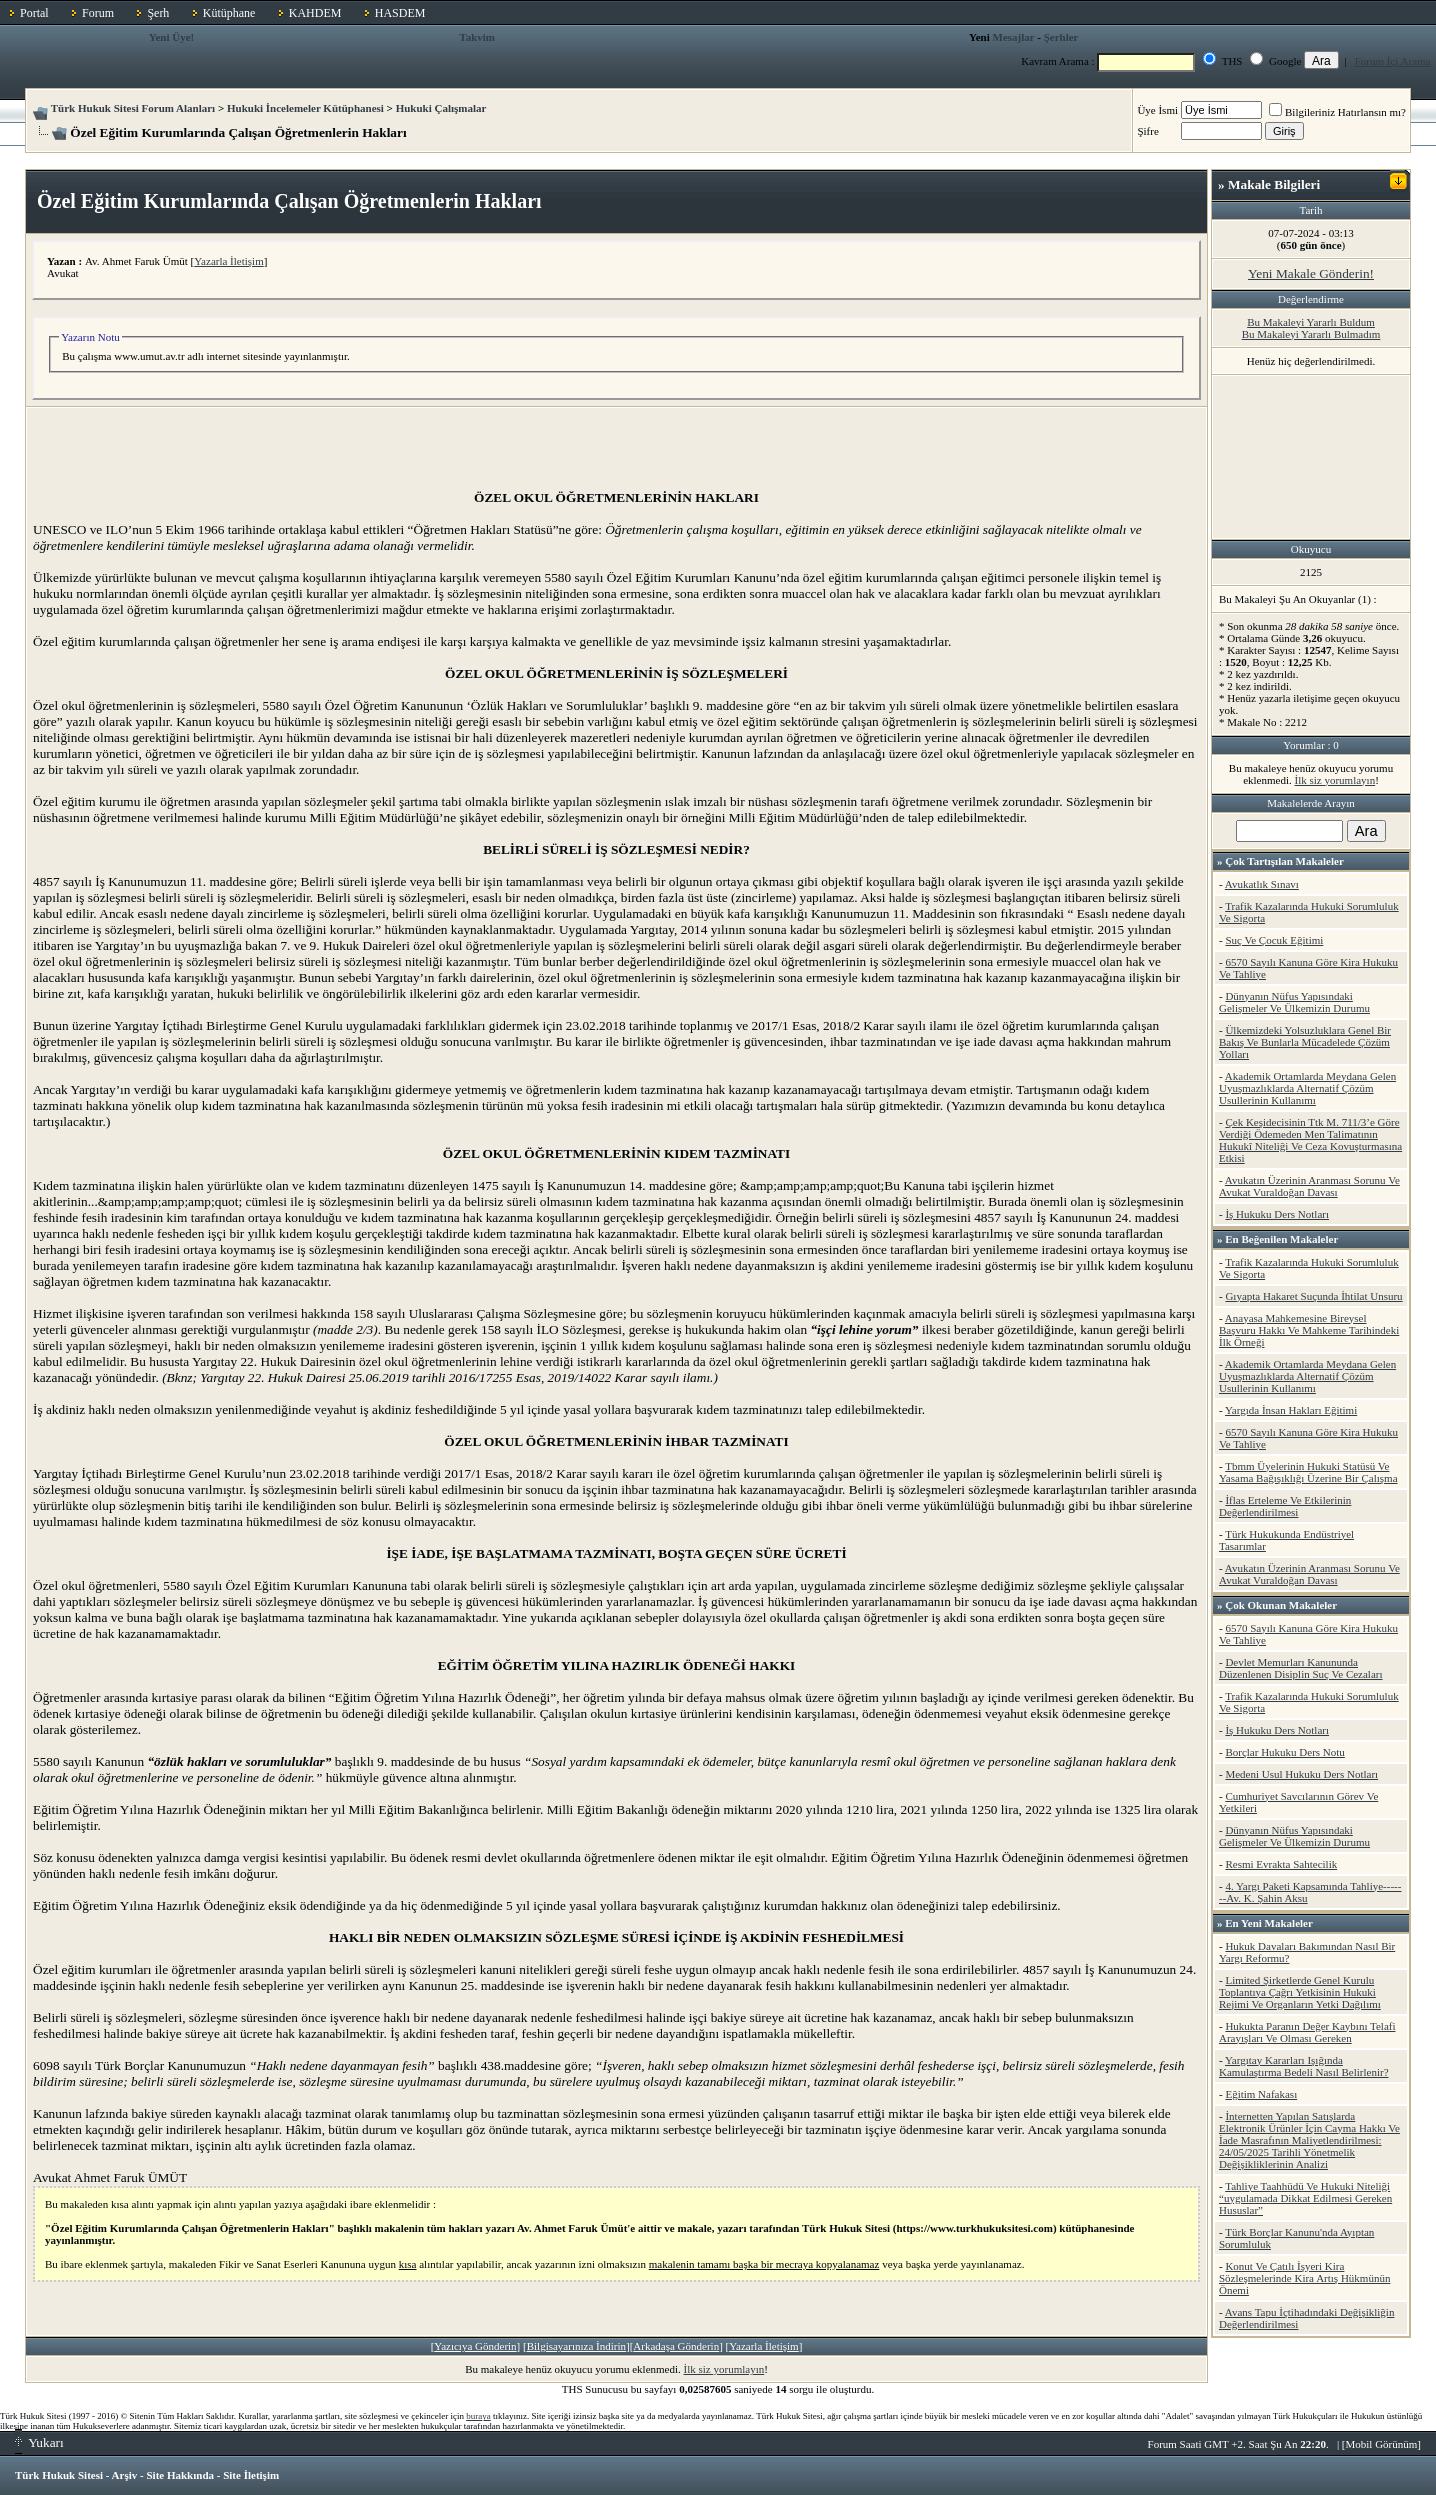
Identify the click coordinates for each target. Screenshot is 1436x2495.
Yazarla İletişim (228, 261)
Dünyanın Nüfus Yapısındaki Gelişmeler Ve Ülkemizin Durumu (1294, 1002)
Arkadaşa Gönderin (676, 2346)
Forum (98, 13)
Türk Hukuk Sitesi (59, 2475)
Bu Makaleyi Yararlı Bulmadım (1311, 334)
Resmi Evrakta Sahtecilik (1281, 1864)
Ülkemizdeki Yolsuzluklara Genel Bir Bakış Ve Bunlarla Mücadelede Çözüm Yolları (1305, 1042)
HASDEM (400, 13)
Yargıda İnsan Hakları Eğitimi (1291, 1410)
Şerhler (1061, 37)
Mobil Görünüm (1382, 2444)
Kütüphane (229, 13)
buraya (478, 2416)
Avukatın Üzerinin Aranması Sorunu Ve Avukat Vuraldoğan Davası (1309, 1186)
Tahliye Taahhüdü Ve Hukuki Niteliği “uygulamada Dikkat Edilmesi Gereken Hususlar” (1305, 2198)
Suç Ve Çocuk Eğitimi (1274, 940)
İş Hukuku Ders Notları (1277, 1214)
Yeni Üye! (172, 37)
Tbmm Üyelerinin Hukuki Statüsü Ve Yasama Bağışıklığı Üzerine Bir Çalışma (1308, 1472)
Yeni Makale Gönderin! (1311, 273)
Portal (34, 13)
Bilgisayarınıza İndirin (576, 2346)
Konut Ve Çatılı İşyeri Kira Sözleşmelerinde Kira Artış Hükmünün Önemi (1304, 2278)
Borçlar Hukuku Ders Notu (1284, 1752)
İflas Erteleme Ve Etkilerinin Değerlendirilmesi (1285, 1506)
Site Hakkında (180, 2475)
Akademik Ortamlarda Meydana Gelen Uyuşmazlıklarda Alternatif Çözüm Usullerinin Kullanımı (1307, 1088)
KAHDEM (315, 13)
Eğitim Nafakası (1261, 2094)
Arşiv (125, 2475)
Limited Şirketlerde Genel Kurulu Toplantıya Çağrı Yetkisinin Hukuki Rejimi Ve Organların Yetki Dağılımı (1300, 1992)
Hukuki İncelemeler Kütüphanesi (305, 108)
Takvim (477, 37)
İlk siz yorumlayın (724, 2369)
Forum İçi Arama (1393, 61)
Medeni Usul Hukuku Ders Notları (1301, 1774)
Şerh (158, 13)
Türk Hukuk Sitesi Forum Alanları (133, 108)
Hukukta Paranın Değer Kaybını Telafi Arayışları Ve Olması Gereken (1307, 2032)
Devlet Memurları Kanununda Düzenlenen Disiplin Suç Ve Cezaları (1301, 1668)
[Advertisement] (617, 444)
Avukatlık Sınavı (1262, 884)
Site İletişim (251, 2475)
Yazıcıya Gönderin (475, 2346)
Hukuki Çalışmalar (441, 108)
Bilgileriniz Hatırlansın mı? (1337, 112)
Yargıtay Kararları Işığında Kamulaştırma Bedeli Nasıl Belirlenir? (1304, 2066)
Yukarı (39, 2442)
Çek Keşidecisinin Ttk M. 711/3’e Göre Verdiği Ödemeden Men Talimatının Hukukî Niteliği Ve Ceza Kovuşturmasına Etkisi (1310, 1140)
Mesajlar (1014, 37)
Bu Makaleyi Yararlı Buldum (1311, 322)
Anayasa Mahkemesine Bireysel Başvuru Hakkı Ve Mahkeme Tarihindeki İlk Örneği (1309, 1330)
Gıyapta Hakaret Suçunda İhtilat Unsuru (1313, 1296)
